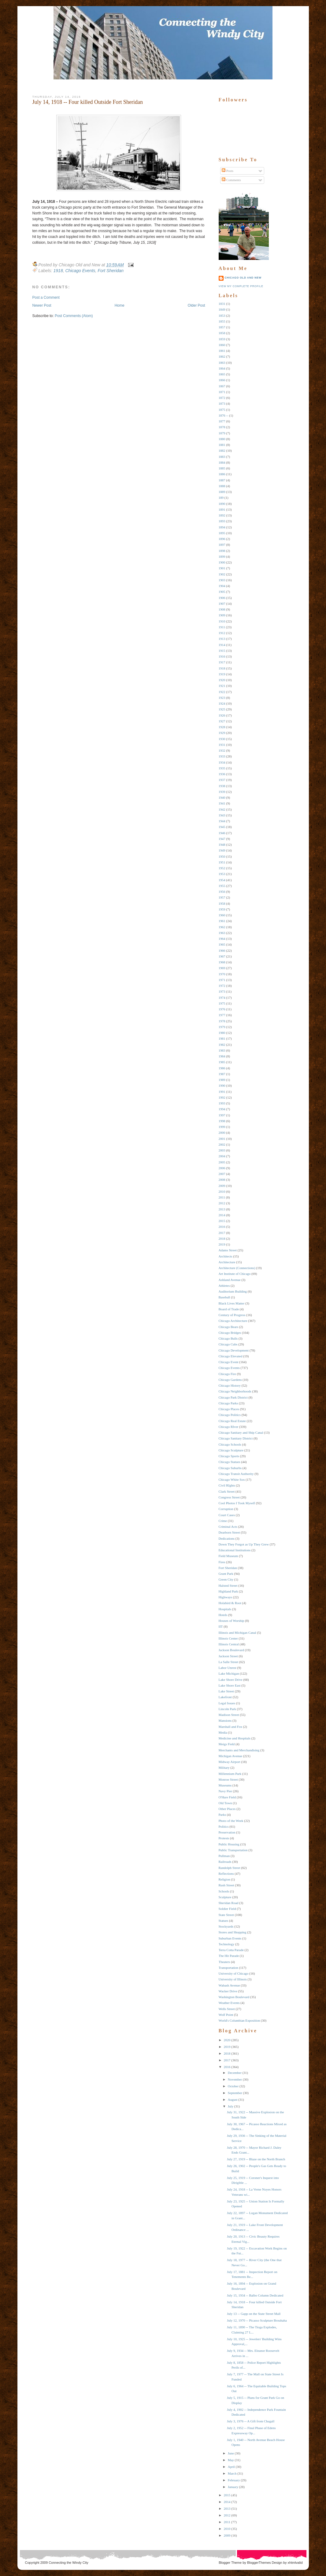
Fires (222, 1562)
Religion (224, 1879)
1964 (222, 938)
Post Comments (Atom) (74, 316)
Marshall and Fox (231, 1726)
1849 (222, 309)
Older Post (196, 305)
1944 (222, 821)
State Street (226, 1915)
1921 (222, 686)
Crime (223, 1521)
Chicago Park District (233, 1397)
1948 (222, 844)
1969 (222, 968)
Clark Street (227, 1491)
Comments (231, 180)
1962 (222, 927)
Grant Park (226, 1573)
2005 (222, 1162)
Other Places (227, 1809)
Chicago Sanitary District (236, 1438)
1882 (222, 450)
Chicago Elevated (231, 1356)
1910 (222, 621)
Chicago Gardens (230, 1379)
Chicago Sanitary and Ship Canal (241, 1432)
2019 (222, 1244)
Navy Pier (225, 1791)
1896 (222, 539)
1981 (222, 1038)
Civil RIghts (227, 1485)
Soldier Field (227, 1908)
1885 (222, 468)
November (235, 2079)
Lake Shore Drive (231, 1679)
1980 (222, 1032)
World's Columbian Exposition (239, 2020)
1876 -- (223, 415)
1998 (222, 1121)
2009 (222, 1186)
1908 (222, 609)
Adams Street (228, 1250)
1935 (222, 768)
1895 (222, 533)
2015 (222, 1221)
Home (119, 305)
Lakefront (225, 1697)
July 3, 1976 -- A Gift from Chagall (250, 2421)
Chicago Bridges (230, 1332)
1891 (222, 509)
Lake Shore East (230, 1685)
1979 (222, 1027)
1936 (222, 774)
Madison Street (229, 1715)
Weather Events (229, 2003)
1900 (222, 562)
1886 (222, 474)
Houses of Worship (231, 1620)
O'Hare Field (227, 1797)
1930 (222, 739)
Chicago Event (229, 1362)
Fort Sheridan (111, 270)
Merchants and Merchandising (239, 1750)
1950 (222, 856)
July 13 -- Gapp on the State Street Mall (253, 2313)
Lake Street (226, 1691)
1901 (222, 568)
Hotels (223, 1615)
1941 (222, 803)
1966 (222, 950)
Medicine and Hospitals (234, 1738)
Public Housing (229, 1844)
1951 (222, 862)
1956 (222, 891)
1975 (222, 1003)
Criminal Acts (228, 1526)
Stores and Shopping (232, 1932)
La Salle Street (229, 1662)
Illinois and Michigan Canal (237, 1632)
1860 (222, 345)
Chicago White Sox (232, 1479)
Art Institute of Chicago (235, 1273)
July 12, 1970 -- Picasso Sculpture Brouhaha (257, 2320)
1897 (222, 544)
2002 (222, 1144)
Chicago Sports (229, 1456)
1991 (222, 1091)
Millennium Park (230, 1773)
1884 (222, 462)
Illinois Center (228, 1638)
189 (221, 497)
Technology (227, 1944)
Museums (225, 1785)
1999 (222, 1127)
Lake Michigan (229, 1673)
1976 (222, 1009)
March (232, 2473)
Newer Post (41, 305)
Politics (224, 1826)
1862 (222, 356)
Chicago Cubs (228, 1344)
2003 (222, 1150)
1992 (222, 1097)
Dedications (227, 1538)
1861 (222, 350)
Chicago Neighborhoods (235, 1391)
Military (224, 1767)
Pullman (224, 1856)
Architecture (227, 1262)
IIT (221, 1626)
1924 (222, 703)
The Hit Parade (229, 1956)
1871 (222, 392)
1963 (222, 933)
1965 (222, 944)
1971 (222, 980)
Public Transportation (233, 1850)
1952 (222, 868)
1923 (222, 697)
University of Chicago (234, 1973)
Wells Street (227, 2009)
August (233, 2099)
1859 (222, 339)
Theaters (224, 1962)
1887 (222, 480)
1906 (222, 598)
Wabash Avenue (229, 1985)
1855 (222, 321)
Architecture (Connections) (237, 1268)
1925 (222, 709)
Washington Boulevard (234, 1997)
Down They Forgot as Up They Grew (244, 1544)
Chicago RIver (228, 1426)
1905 (222, 591)
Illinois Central (229, 1644)
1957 (222, 897)
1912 (222, 633)
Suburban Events (230, 1938)
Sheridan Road (229, 1903)
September (235, 2093)
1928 (222, 727)
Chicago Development (234, 1350)
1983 (222, 1050)
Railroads (225, 1861)
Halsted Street (228, 1585)
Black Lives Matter (232, 1303)
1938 (222, 786)
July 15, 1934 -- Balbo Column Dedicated (255, 2295)
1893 (222, 521)
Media (223, 1732)
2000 (222, 1132)
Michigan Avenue (231, 1756)
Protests (224, 1838)
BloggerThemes (258, 2562)
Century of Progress (232, 1315)
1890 (222, 503)
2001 (222, 1138)
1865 (222, 374)
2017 (222, 1233)
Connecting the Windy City (68, 2562)
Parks (222, 1814)
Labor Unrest (227, 1667)
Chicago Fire (227, 1374)
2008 (222, 1179)
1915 (222, 650)
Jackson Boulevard (231, 1650)
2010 (222, 1191)
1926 (222, 715)
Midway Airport (229, 1762)
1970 (222, 974)
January (233, 2487)
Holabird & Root (230, 1603)
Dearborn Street (229, 1532)
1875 (222, 409)
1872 (222, 398)
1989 (222, 1080)
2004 (222, 1156)
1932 (222, 750)
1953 (222, 874)
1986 (222, 1068)
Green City (226, 1579)
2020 (227, 2040)
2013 (222, 1209)
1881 (222, 445)
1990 (222, 1085)
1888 (222, 486)
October (233, 2086)
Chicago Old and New (243, 277)
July (230, 2106)
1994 (222, 1109)
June (231, 2453)
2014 (222, 1215)
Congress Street (229, 1497)
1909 (222, 615)
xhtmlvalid (295, 2562)
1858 (222, 333)
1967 (222, 956)
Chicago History (230, 1385)
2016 (222, 1226)
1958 (222, 903)
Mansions (225, 1720)
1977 (222, 1015)
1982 (222, 1044)
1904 (222, 586)
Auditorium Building (233, 1291)
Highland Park (228, 1591)
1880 (222, 439)
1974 (222, 997)
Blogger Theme (230, 2562)
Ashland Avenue (230, 1280)
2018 (222, 1238)
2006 (222, 1168)
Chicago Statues (229, 1462)
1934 (222, 762)
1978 (222, 1021)
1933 (222, 756)
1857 (222, 327)
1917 (222, 662)
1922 (222, 692)
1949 (222, 850)
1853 (222, 315)
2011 (222, 1197)
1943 (222, 815)
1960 (222, 915)
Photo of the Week (231, 1821)
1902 (222, 574)
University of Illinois (233, 1979)
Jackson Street (228, 1656)
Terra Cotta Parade (231, 1950)
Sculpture (225, 1897)
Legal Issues (227, 1703)
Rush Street (226, 1885)
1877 (222, 421)
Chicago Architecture (233, 1321)
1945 (222, 827)
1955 (222, 886)
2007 (222, 1174)
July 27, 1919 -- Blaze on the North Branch (256, 2159)
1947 (222, 839)
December (235, 2072)
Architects (225, 1256)
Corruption (226, 1509)
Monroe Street (228, 1779)
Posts (227, 171)
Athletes (224, 1285)
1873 (222, 403)
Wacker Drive (228, 1991)
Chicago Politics (230, 1415)
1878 (222, 427)
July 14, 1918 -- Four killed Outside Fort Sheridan (87, 102)
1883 (222, 456)
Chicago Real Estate (232, 1421)
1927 (222, 721)
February (234, 2480)
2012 (222, 1203)
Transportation (228, 1967)
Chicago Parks (228, 1403)
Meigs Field (227, 1744)
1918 (58, 270)
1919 (222, 674)
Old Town (225, 1803)
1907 (222, 603)
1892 (222, 515)
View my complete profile (241, 286)
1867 (222, 386)
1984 (222, 1056)
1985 (222, 1062)
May (231, 2460)
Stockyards (226, 1926)
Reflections (226, 1873)
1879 (222, 433)
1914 (222, 645)
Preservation (227, 1832)
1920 (222, 680)
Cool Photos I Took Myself (237, 1503)
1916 (222, 656)
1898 (222, 551)
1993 (222, 1103)
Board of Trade (229, 1309)
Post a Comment (46, 297)
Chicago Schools (230, 1444)
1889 (222, 492)
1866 (222, 380)
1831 (222, 303)
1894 (222, 527)
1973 (222, 991)
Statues (223, 1920)
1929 (222, 733)
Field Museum (228, 1556)
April (231, 2466)
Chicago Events (80, 270)
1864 (222, 368)
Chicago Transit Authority (236, 1474)
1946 (222, 833)
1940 (222, 797)
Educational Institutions (235, 1550)
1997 (222, 1115)
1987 (222, 1074)
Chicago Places (229, 1409)
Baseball (224, 1297)
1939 (222, 792)
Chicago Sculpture (231, 1450)
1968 (222, 962)
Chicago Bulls (228, 1338)
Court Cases (227, 1515)
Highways (225, 1597)
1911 (222, 627)
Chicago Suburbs (230, 1468)
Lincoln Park (227, 1709)
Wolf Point (226, 2014)
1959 (222, 909)
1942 (222, 809)
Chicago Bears (228, 1327)
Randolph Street (229, 1868)
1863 (222, 362)
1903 (222, 580)
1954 (222, 880)
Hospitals (225, 1609)
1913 (222, 638)
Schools (224, 1891)
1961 (222, 921)
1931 (222, 744)
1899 (222, 556)
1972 (222, 985)
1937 (222, 780)
